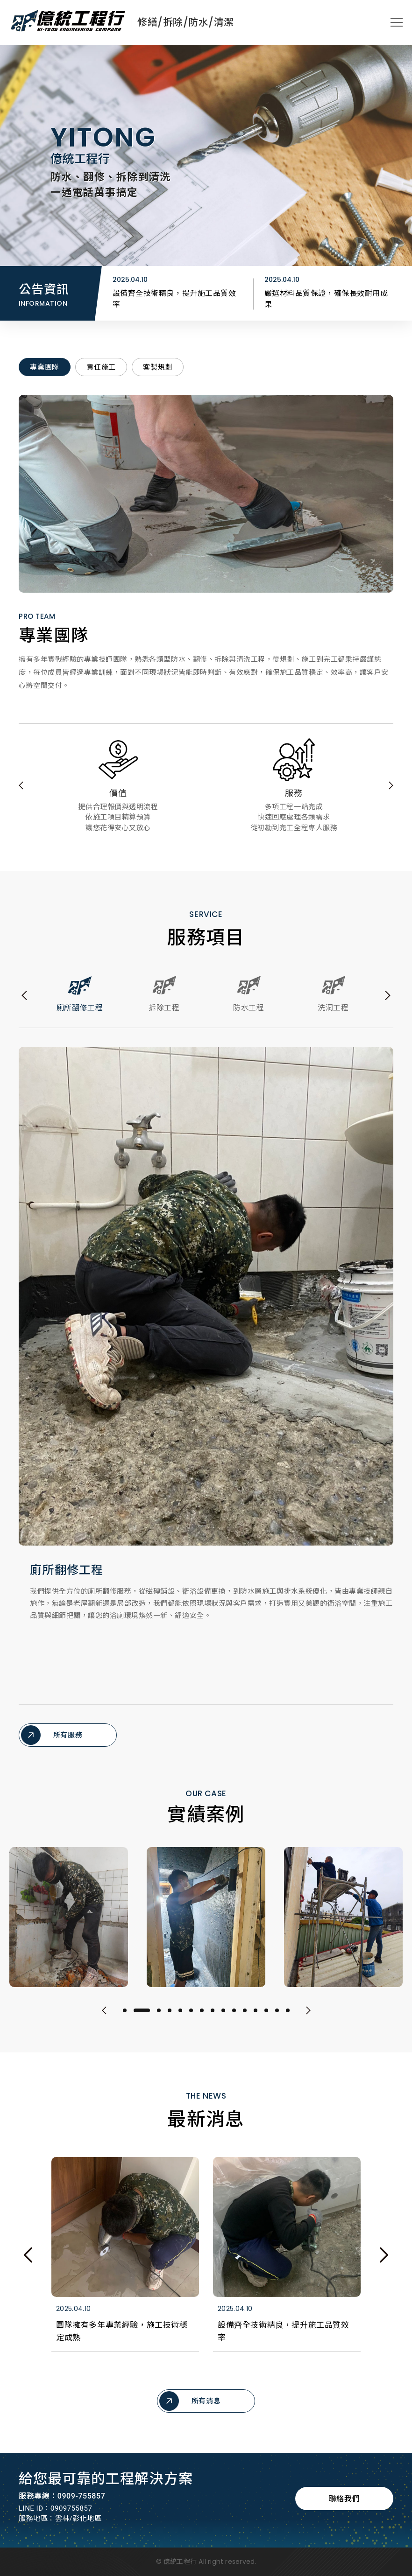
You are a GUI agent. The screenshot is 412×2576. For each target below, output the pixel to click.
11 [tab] (245, 2019)
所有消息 (189, 2409)
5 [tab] (180, 2019)
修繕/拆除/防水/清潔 (185, 22)
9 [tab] (223, 2019)
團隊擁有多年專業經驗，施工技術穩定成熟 (174, 299)
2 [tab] (142, 2019)
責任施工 (101, 359)
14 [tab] (277, 2019)
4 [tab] (169, 2019)
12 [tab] (255, 2019)
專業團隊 (44, 359)
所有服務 (51, 1726)
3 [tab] (159, 2019)
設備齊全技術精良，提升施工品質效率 (326, 299)
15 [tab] (288, 2019)
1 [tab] (125, 2019)
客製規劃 (157, 359)
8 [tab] (212, 2019)
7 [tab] (202, 2019)
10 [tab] (234, 2019)
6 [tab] (191, 2019)
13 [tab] (266, 2019)
